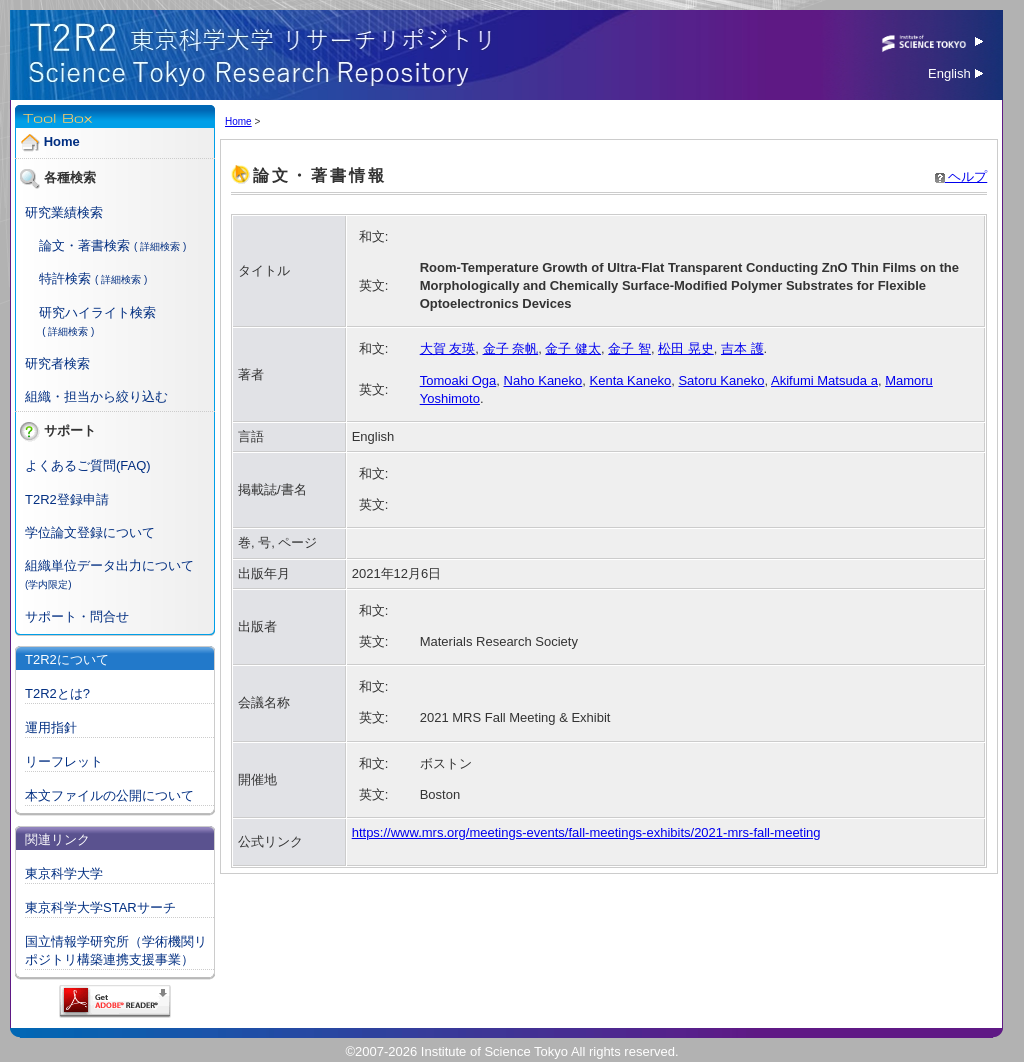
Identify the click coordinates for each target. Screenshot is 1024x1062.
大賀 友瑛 (448, 348)
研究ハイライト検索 (97, 312)
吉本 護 (742, 348)
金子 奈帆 (511, 348)
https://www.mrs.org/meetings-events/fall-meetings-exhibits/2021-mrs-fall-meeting (586, 832)
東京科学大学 (64, 873)
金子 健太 (573, 348)
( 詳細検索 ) (160, 246)
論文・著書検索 (84, 245)
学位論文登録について (90, 532)
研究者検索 (57, 363)
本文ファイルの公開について (109, 795)
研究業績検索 (64, 212)
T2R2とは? (57, 693)
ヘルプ (961, 176)
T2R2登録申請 (67, 499)
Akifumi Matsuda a (824, 380)
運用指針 (51, 727)
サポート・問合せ (77, 616)
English (955, 73)
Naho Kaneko (543, 380)
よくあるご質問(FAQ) (88, 465)
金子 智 (629, 348)
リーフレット (64, 761)
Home (62, 141)
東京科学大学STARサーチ (100, 907)
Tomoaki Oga (458, 380)
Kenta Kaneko (631, 380)
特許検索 (65, 278)
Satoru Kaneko (721, 380)
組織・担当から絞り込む (96, 396)
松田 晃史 (686, 348)
